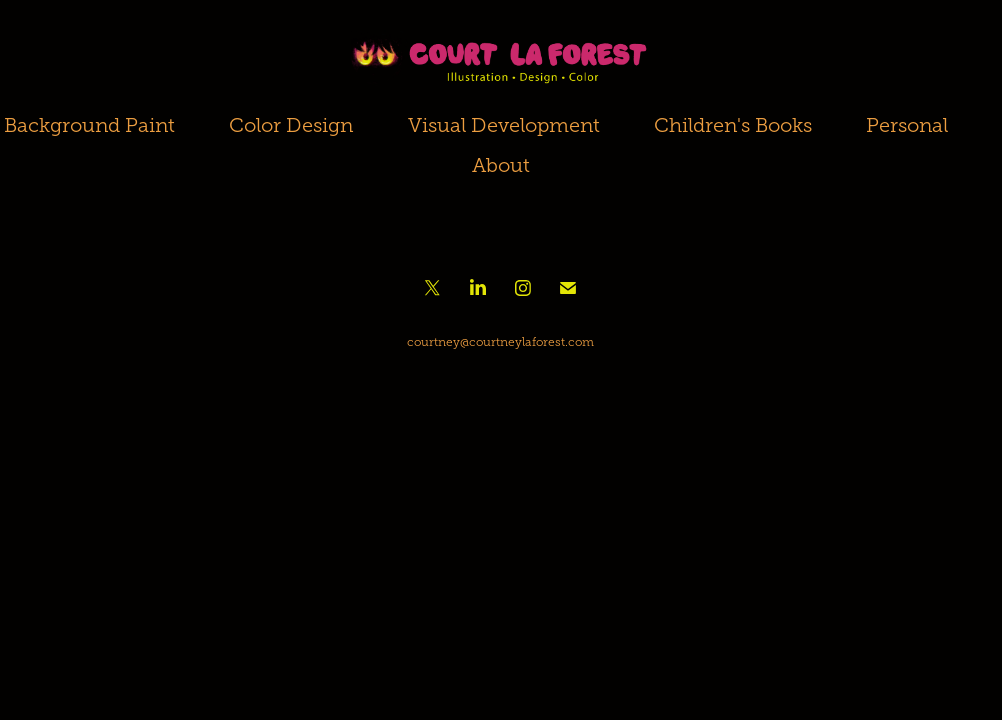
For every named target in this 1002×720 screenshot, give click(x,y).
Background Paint (89, 125)
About (501, 165)
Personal (907, 125)
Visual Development (504, 125)
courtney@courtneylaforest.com (500, 342)
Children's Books (733, 125)
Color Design (291, 125)
